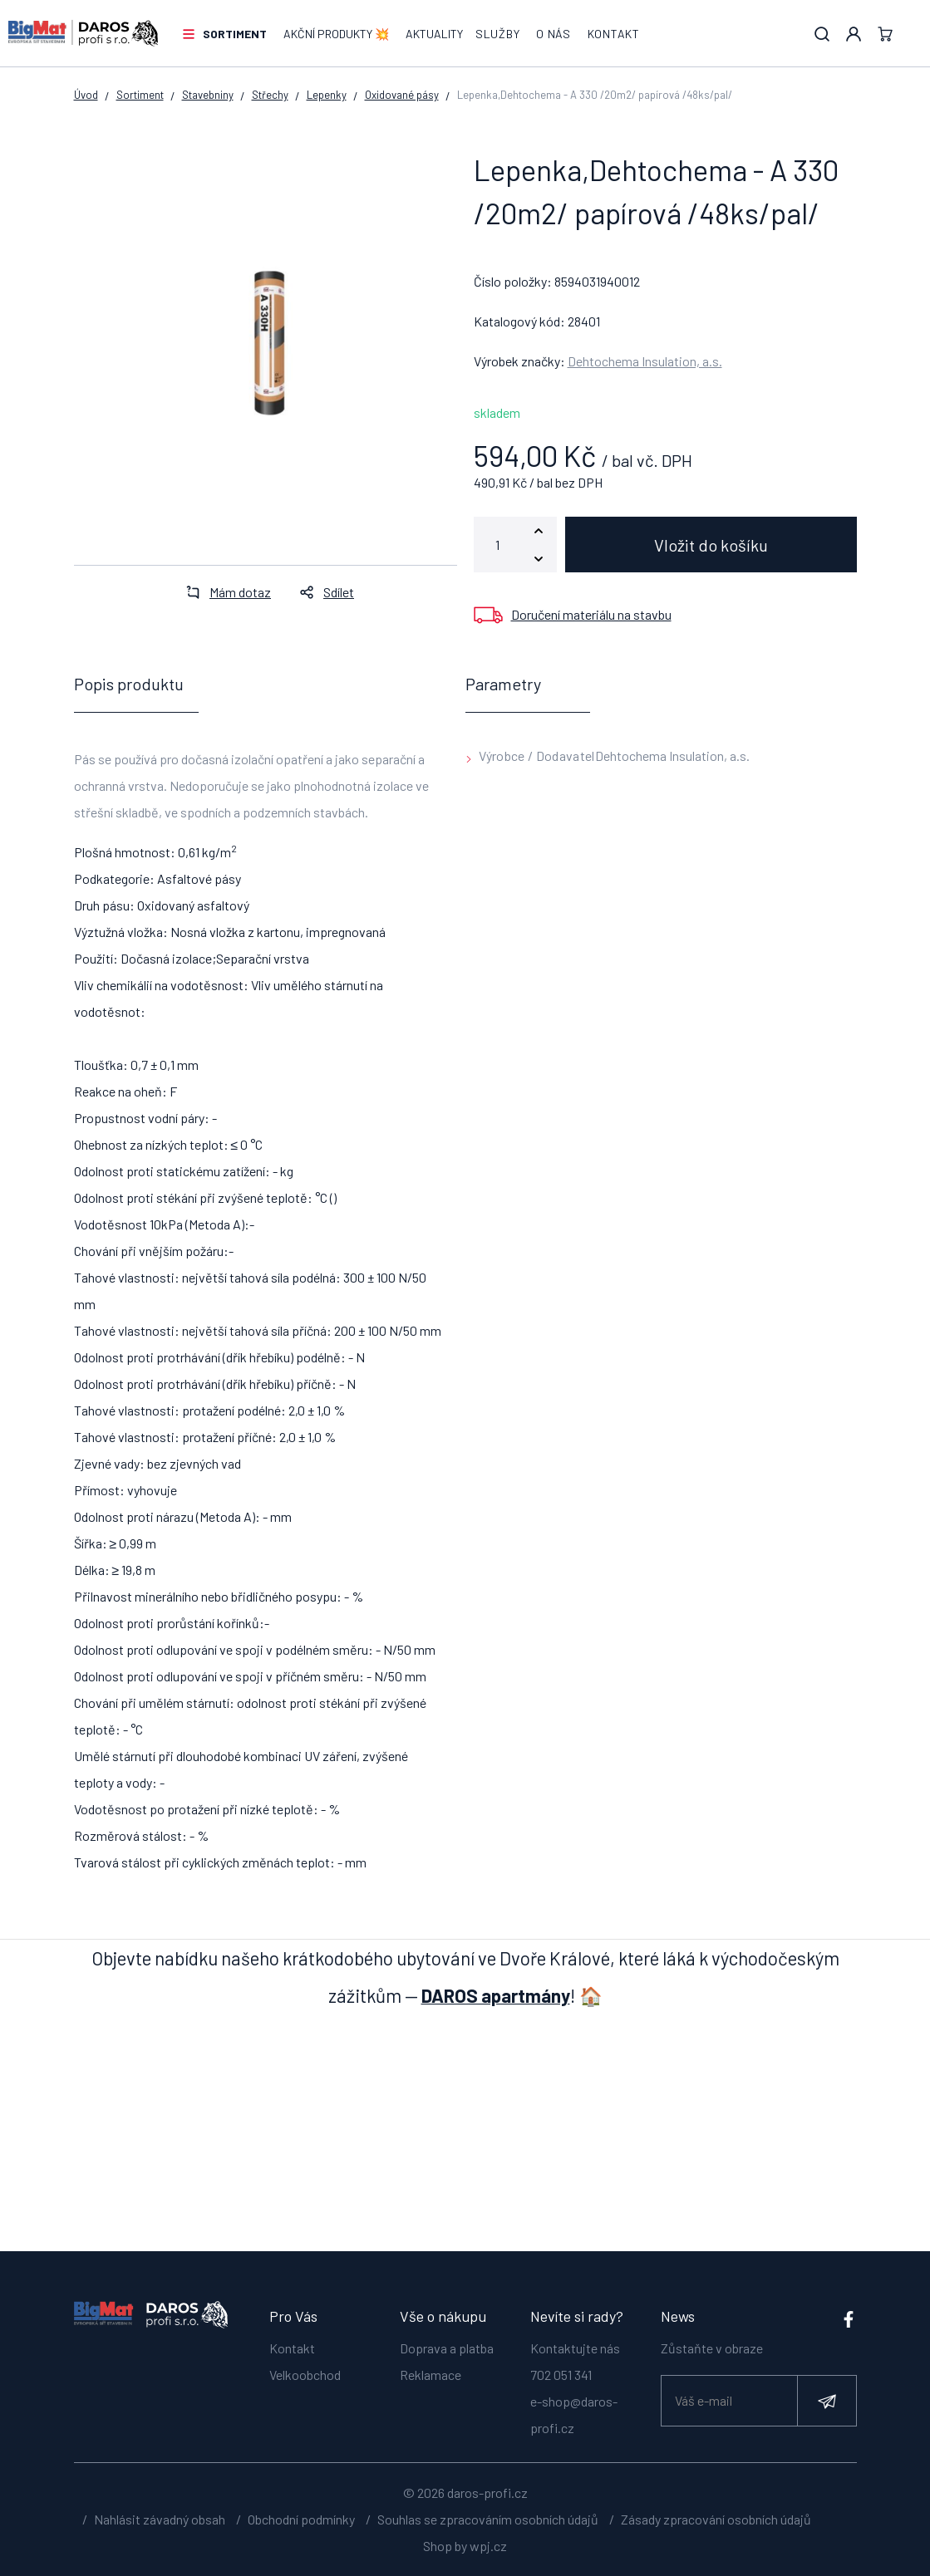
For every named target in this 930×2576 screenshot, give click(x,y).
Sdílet (322, 592)
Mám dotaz (223, 592)
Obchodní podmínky (301, 2519)
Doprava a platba (447, 2348)
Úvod (86, 94)
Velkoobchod (305, 2374)
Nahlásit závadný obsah (159, 2519)
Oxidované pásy (402, 94)
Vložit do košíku (711, 545)
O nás (553, 34)
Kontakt (614, 34)
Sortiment (235, 34)
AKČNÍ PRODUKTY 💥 (336, 34)
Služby (497, 34)
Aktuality (434, 34)
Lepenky (327, 94)
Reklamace (430, 2374)
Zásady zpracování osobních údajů (716, 2519)
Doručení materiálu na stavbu (591, 614)
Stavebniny (208, 94)
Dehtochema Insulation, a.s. (645, 361)
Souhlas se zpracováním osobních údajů (487, 2519)
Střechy (270, 94)
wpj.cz (488, 2546)
